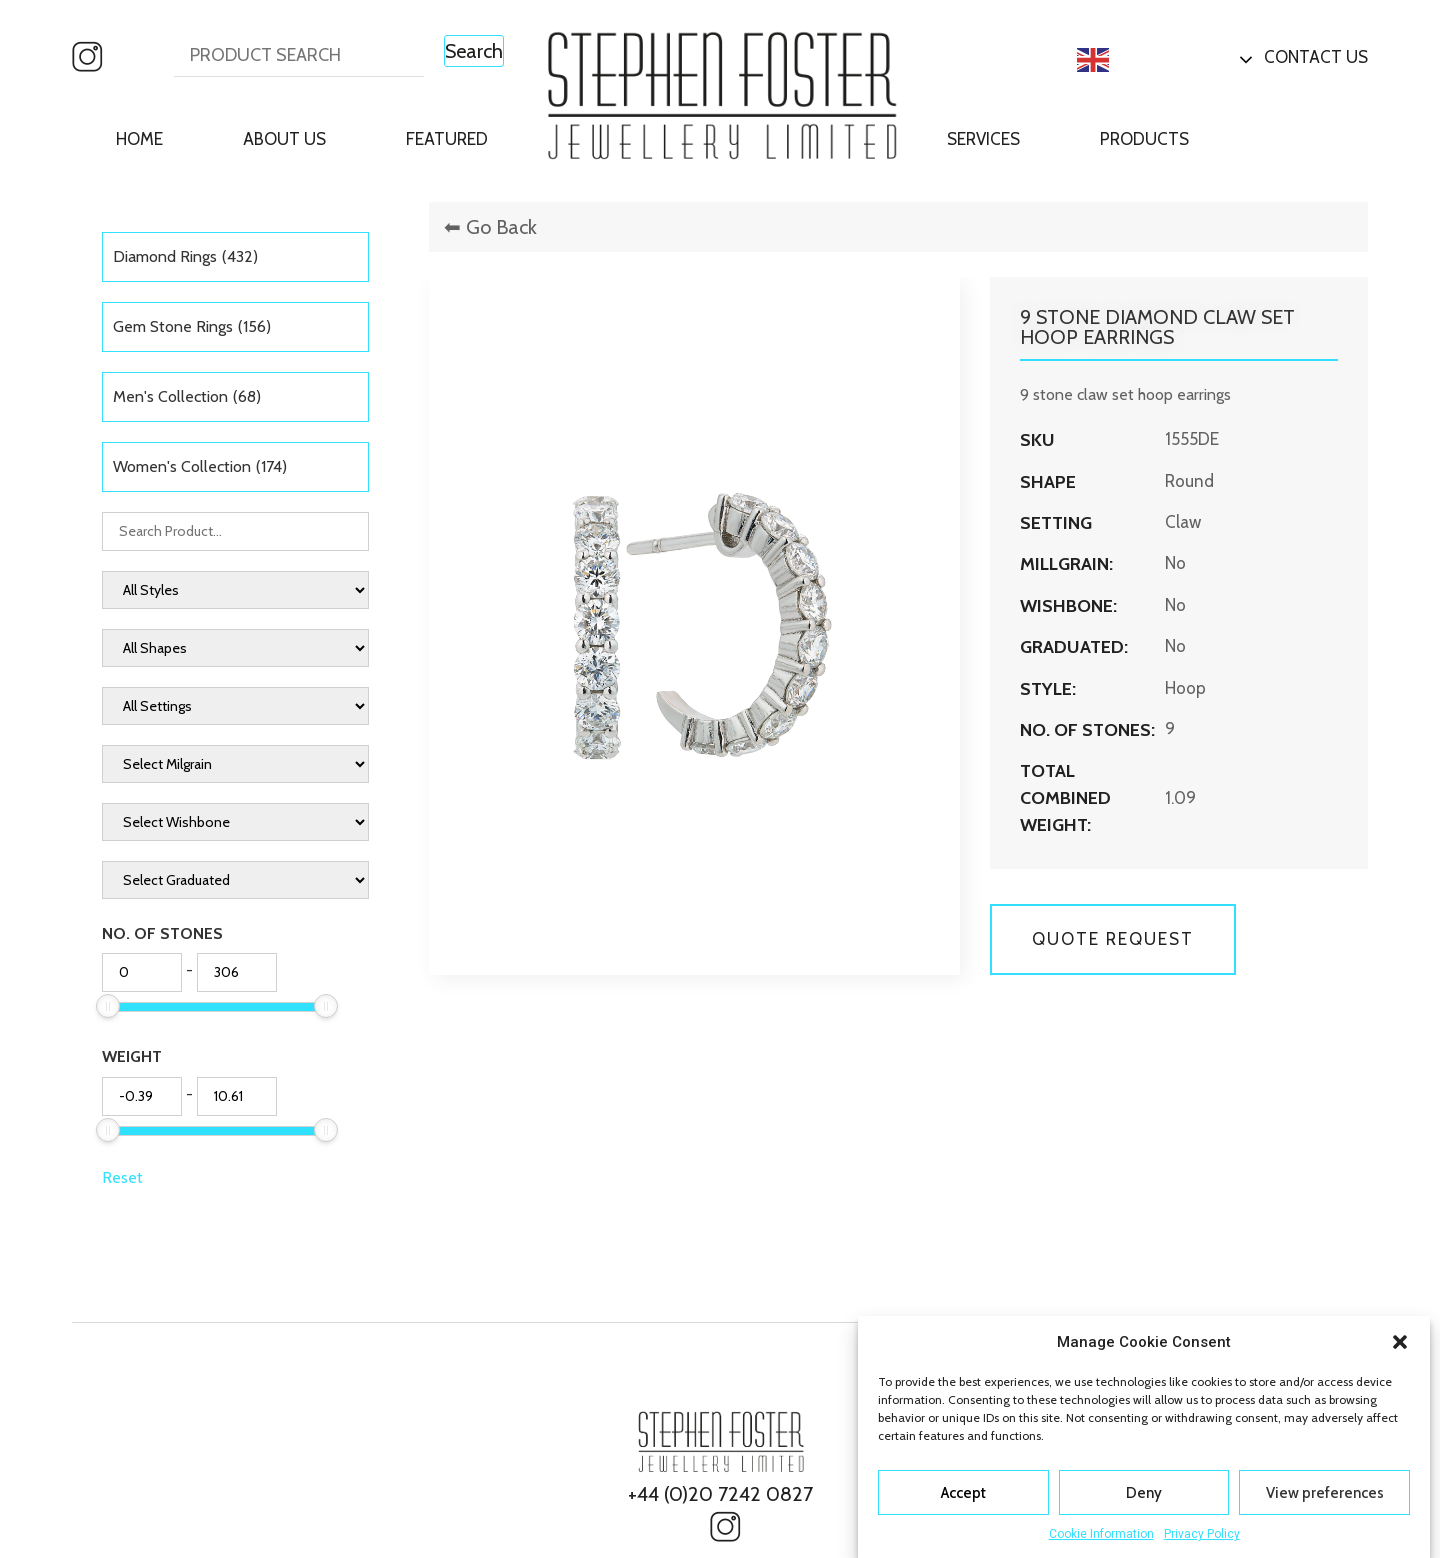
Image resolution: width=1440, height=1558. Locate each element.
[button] (1400, 1342)
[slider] (108, 1006)
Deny (1144, 1493)
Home (139, 139)
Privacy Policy (1202, 1534)
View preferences (1325, 1493)
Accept (963, 1493)
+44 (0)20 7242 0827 (720, 1494)
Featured (447, 139)
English (1126, 60)
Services (983, 139)
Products (1144, 139)
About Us (284, 139)
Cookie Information (1101, 1534)
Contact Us (1316, 57)
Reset (122, 1177)
